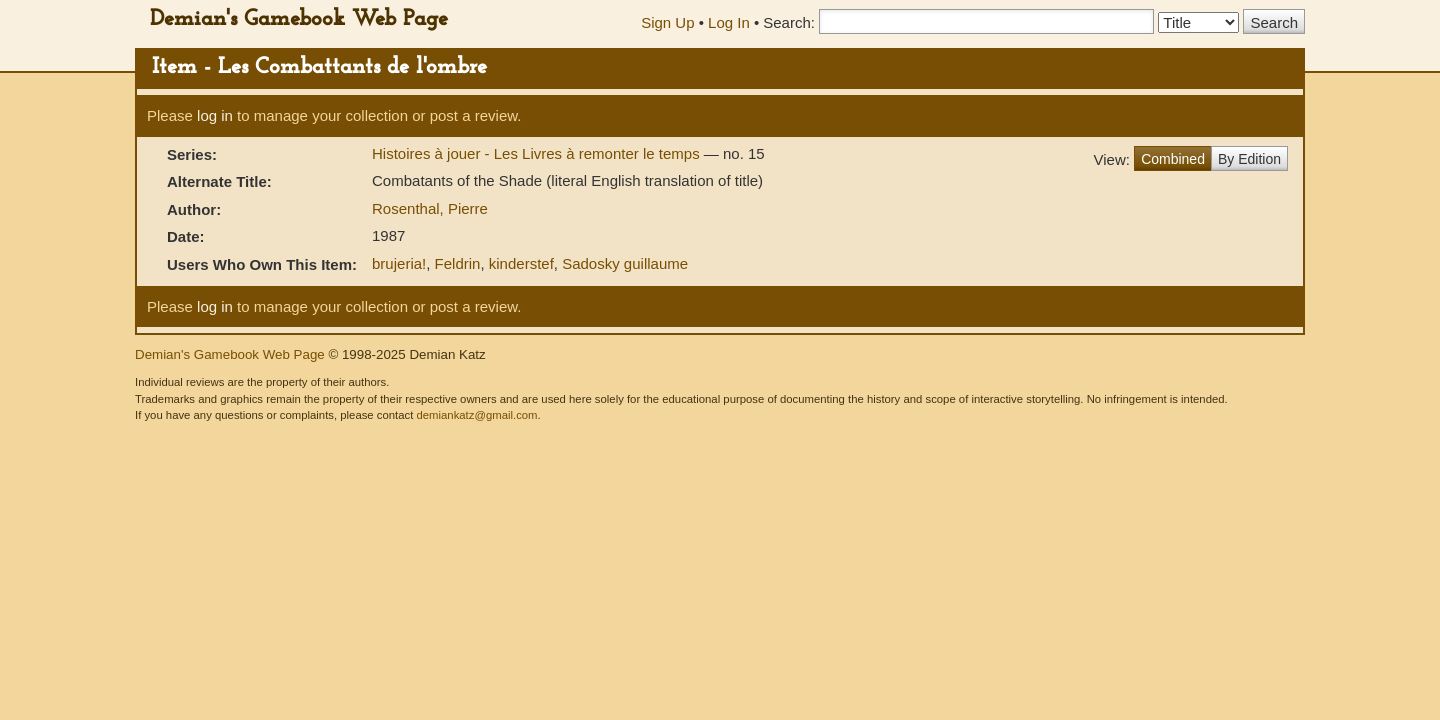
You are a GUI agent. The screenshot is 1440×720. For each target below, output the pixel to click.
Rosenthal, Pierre (430, 208)
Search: (789, 22)
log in (215, 115)
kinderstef (521, 263)
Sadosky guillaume (625, 263)
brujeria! (399, 263)
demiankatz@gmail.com (476, 415)
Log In (729, 22)
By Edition (1249, 159)
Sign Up (667, 22)
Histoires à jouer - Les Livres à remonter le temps (538, 153)
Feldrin (458, 263)
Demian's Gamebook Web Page (299, 19)
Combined (1173, 159)
